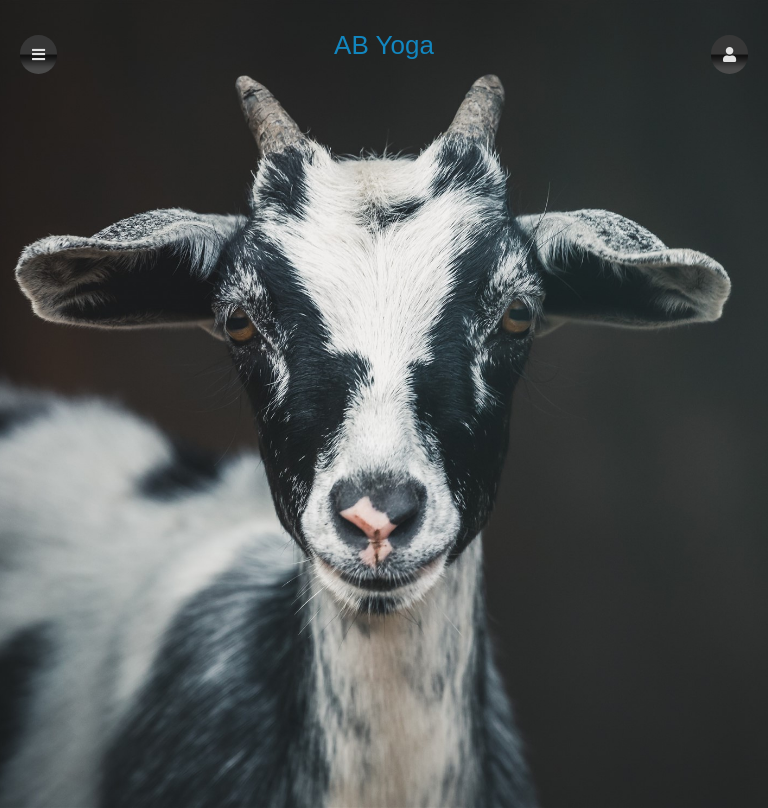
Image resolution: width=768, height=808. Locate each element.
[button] (729, 54)
